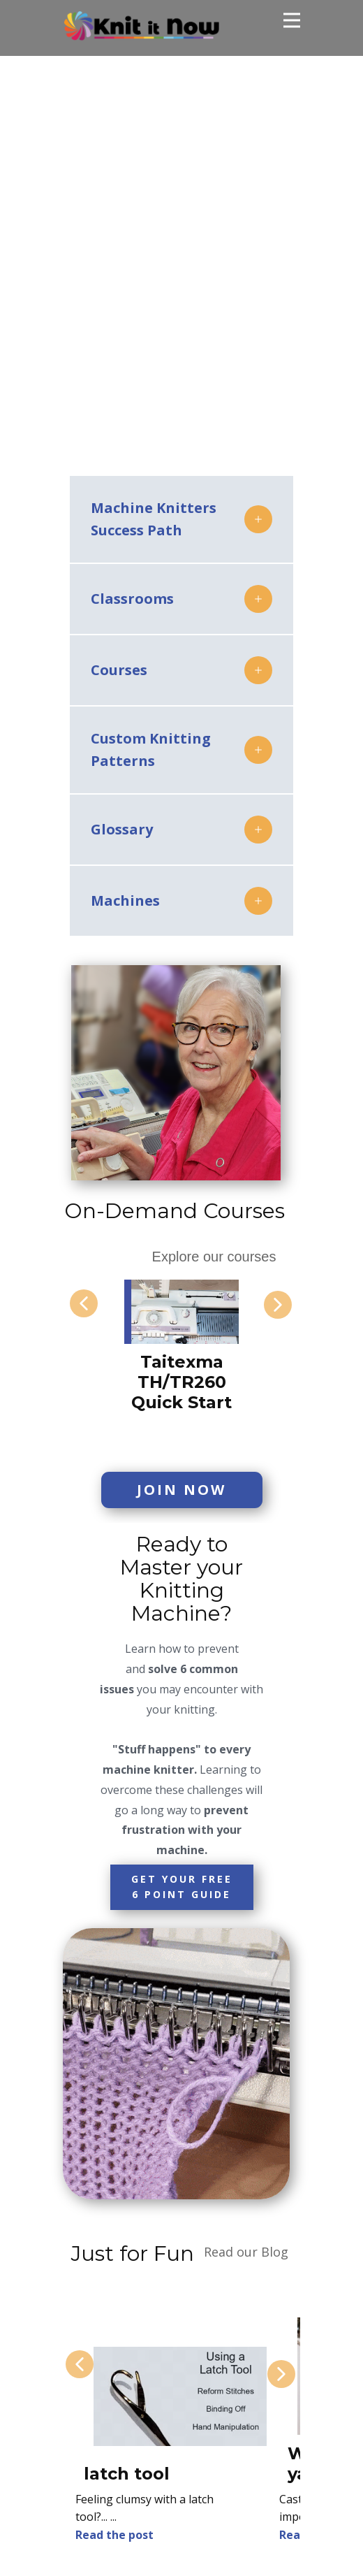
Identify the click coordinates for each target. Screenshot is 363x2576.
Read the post (114, 2534)
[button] (84, 1303)
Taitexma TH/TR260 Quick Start (181, 1382)
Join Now (181, 1489)
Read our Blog (246, 2251)
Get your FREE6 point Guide (181, 1886)
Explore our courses (214, 1256)
